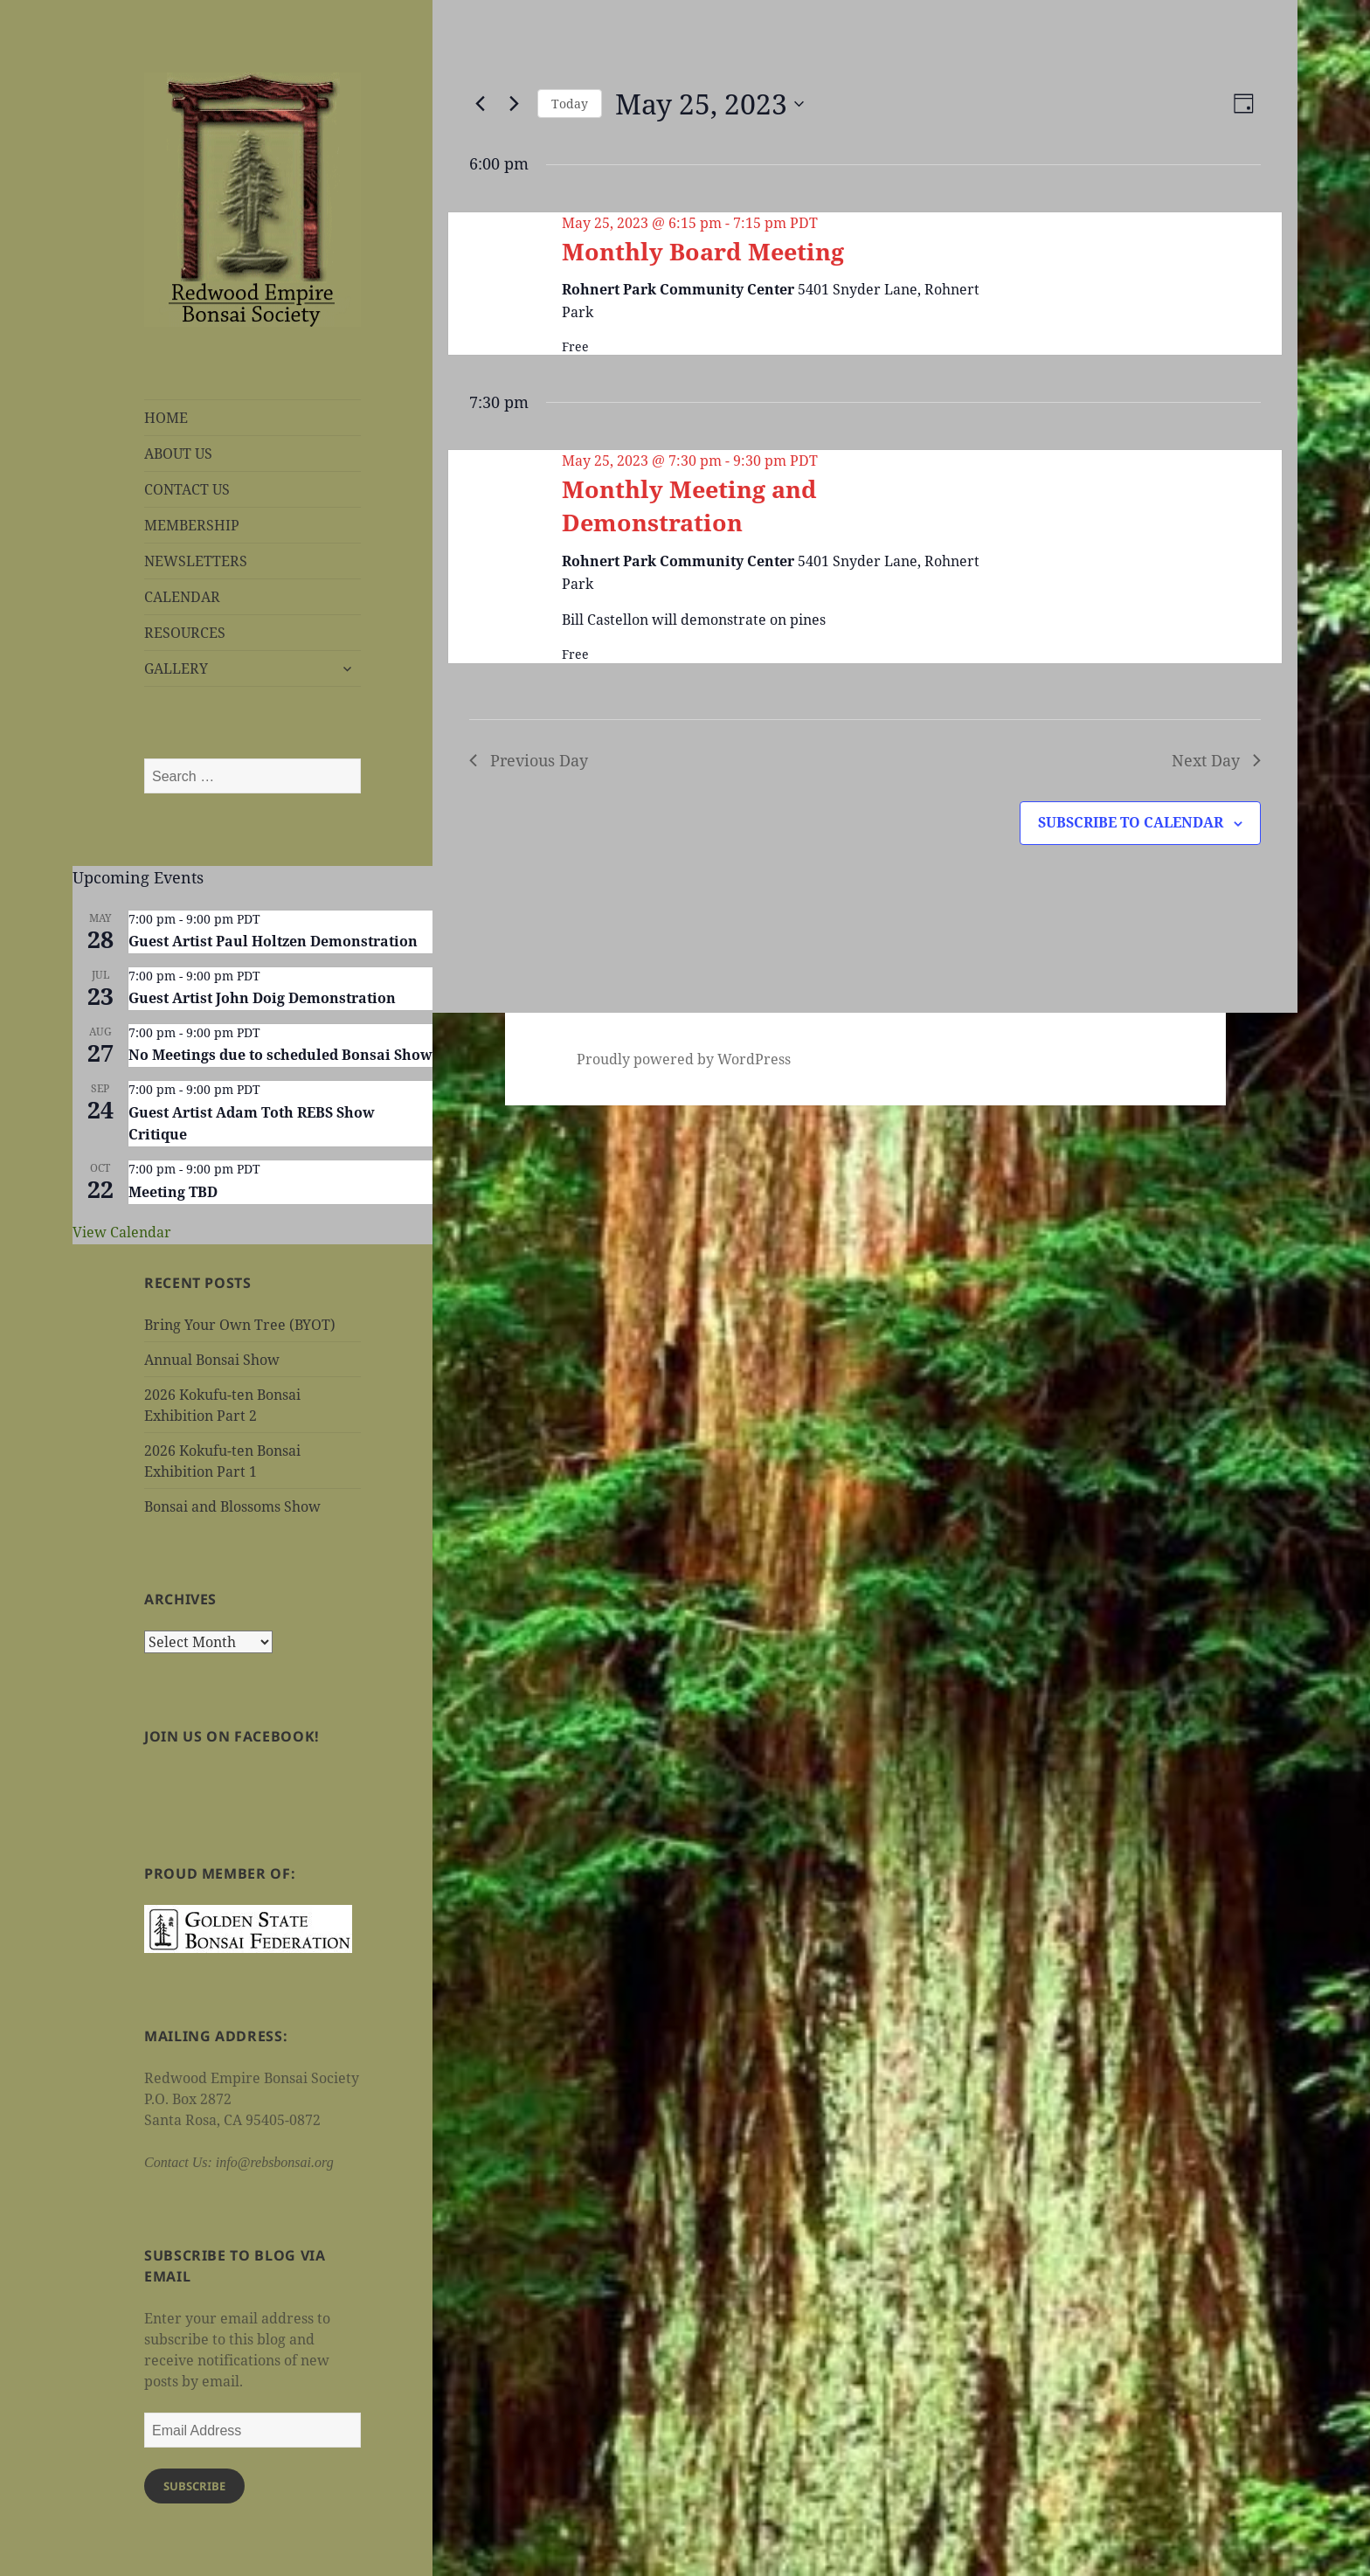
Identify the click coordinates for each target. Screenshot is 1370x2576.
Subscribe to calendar (1130, 822)
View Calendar (122, 1232)
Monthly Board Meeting (703, 251)
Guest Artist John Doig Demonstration (262, 998)
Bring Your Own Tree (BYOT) (240, 1324)
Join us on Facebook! (232, 1736)
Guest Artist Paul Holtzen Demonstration (273, 941)
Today (569, 103)
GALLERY (176, 668)
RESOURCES (184, 632)
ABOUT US (178, 453)
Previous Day (528, 760)
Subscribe (194, 2486)
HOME (166, 417)
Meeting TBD (173, 1191)
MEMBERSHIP (191, 525)
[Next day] (513, 103)
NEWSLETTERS (195, 561)
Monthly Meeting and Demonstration (689, 505)
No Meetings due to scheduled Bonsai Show (280, 1054)
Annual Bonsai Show (212, 1359)
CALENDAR (182, 596)
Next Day (1216, 760)
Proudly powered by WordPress (684, 1059)
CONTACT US (187, 489)
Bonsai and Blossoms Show (232, 1506)
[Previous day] (479, 103)
